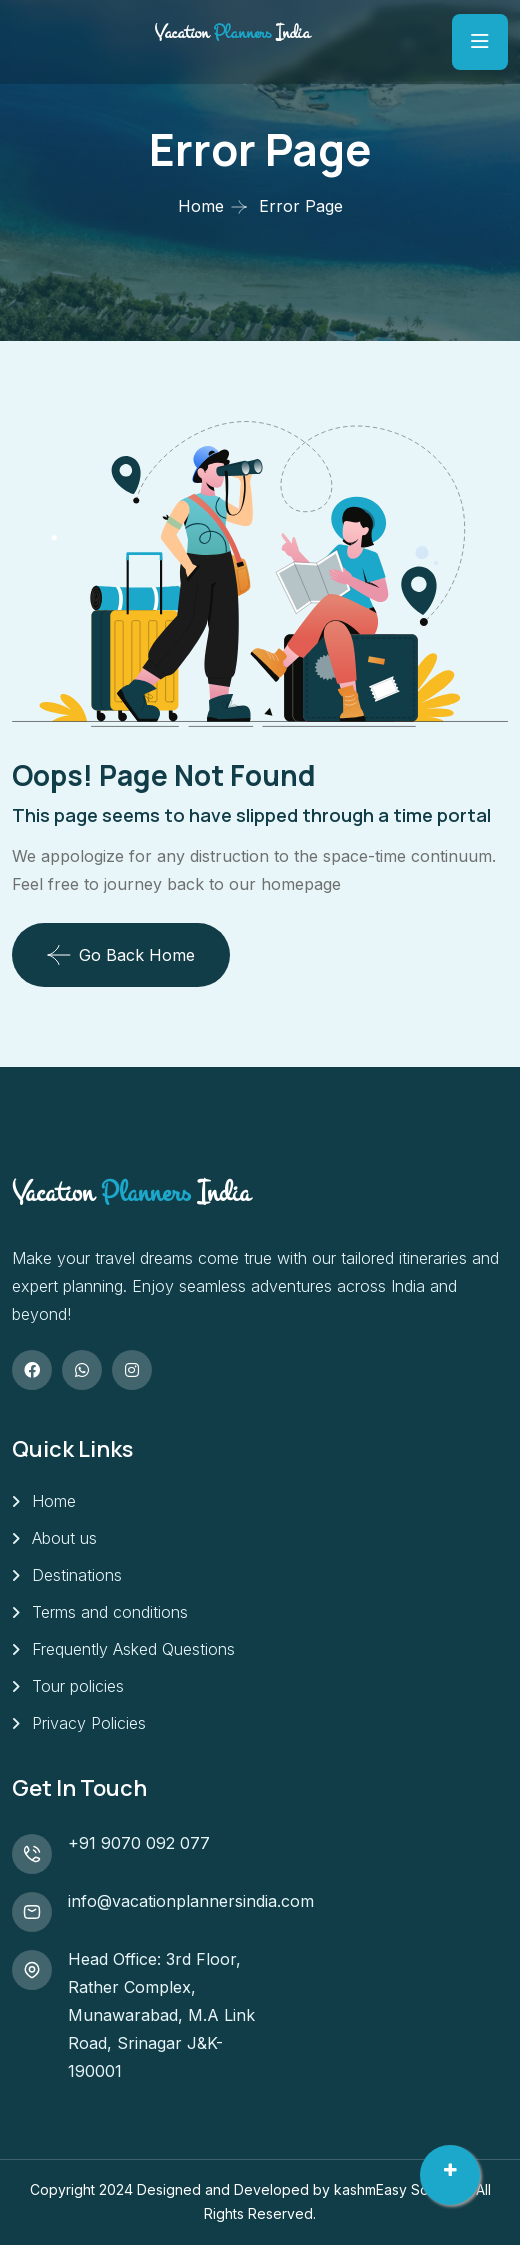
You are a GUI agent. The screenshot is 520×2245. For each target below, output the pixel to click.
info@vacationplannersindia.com (191, 1901)
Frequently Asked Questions (133, 1649)
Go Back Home (121, 955)
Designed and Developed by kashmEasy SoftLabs (303, 2189)
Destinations (77, 1575)
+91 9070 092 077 (139, 1843)
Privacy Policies (89, 1723)
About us (64, 1538)
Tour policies (78, 1686)
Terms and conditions (110, 1612)
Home (201, 206)
